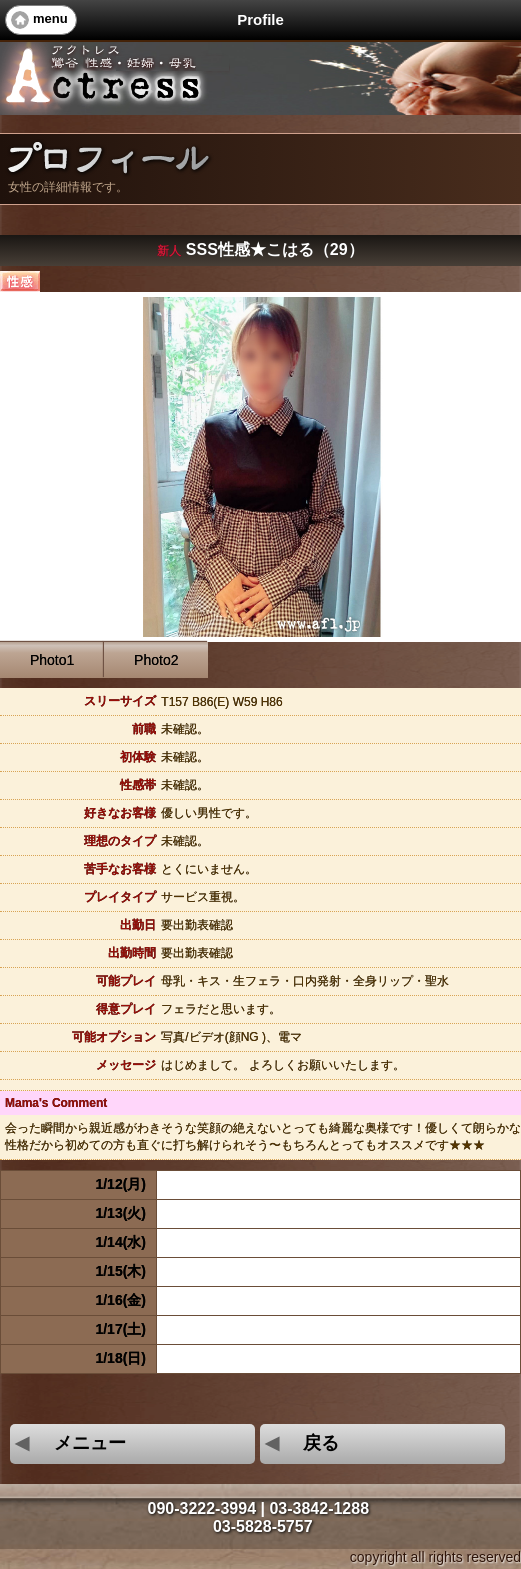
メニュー (68, 1443)
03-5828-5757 (263, 1526)
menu (50, 18)
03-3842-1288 (319, 1508)
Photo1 (52, 660)
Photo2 (156, 660)
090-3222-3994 (201, 1508)
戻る (300, 1443)
